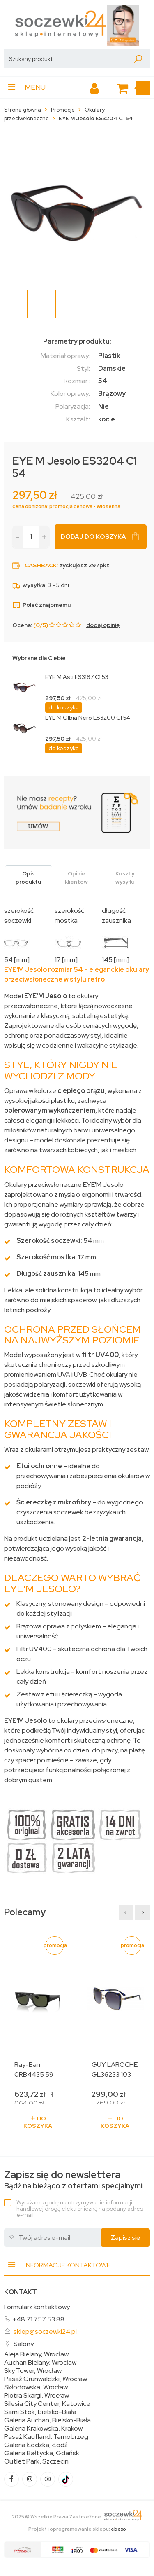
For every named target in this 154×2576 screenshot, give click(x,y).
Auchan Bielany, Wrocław (40, 2362)
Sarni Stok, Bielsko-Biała (40, 2412)
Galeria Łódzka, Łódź (36, 2445)
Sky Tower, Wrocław (33, 2371)
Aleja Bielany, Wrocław (36, 2354)
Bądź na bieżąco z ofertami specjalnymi (73, 2179)
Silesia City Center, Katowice (47, 2404)
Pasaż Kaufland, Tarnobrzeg (46, 2437)
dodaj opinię (103, 625)
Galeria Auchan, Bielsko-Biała (47, 2420)
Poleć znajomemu (41, 604)
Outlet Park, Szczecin (36, 2461)
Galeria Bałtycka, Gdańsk (41, 2453)
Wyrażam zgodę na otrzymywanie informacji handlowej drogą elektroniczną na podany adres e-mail (79, 2208)
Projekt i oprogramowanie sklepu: (77, 2529)
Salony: (24, 2344)
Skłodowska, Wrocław (36, 2387)
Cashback (41, 565)
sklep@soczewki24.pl (45, 2331)
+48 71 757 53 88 (38, 2319)
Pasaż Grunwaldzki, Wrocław (45, 2379)
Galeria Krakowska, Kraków (43, 2428)
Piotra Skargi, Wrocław (36, 2395)
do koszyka (63, 707)
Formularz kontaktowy (37, 2306)
